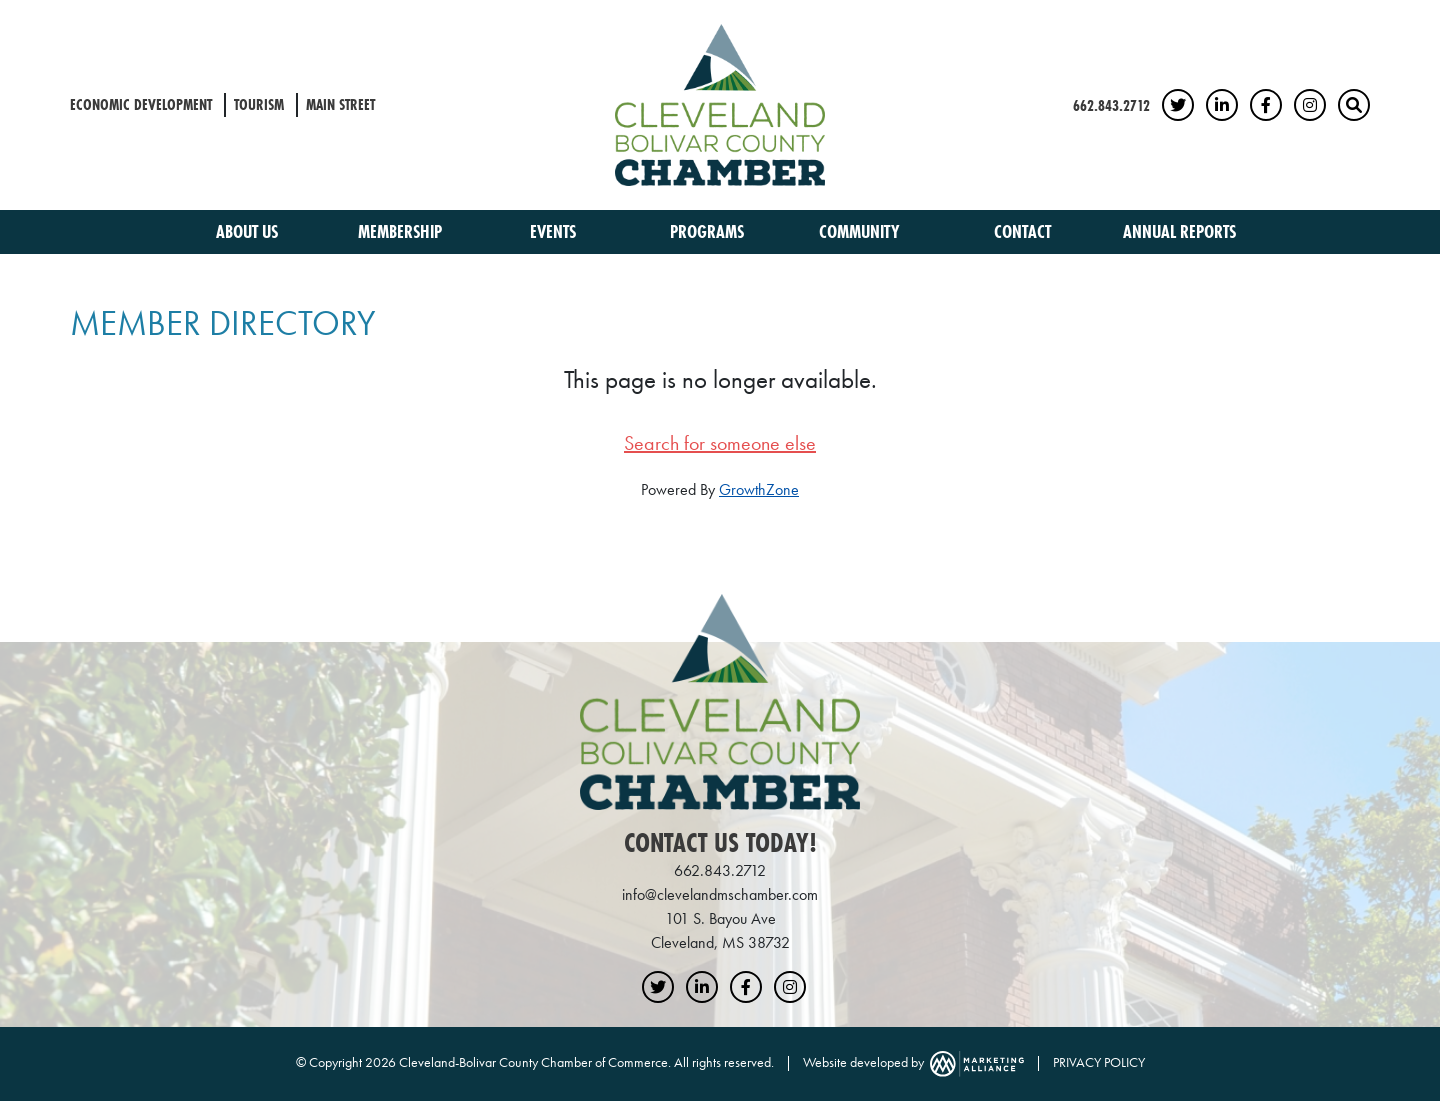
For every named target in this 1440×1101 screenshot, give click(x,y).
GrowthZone (759, 489)
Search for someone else (720, 443)
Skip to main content (0, 16)
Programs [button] (709, 231)
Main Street (340, 104)
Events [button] (555, 231)
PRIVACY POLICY (1099, 1062)
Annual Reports (1179, 231)
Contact (1022, 231)
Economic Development (141, 104)
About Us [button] (249, 231)
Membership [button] (402, 231)
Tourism (259, 104)
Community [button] (861, 231)
